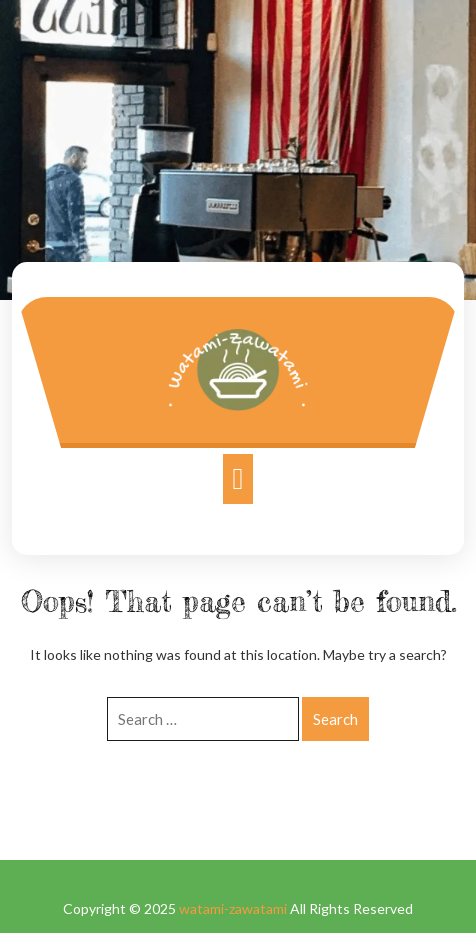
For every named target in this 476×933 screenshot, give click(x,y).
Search (335, 719)
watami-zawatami (233, 908)
